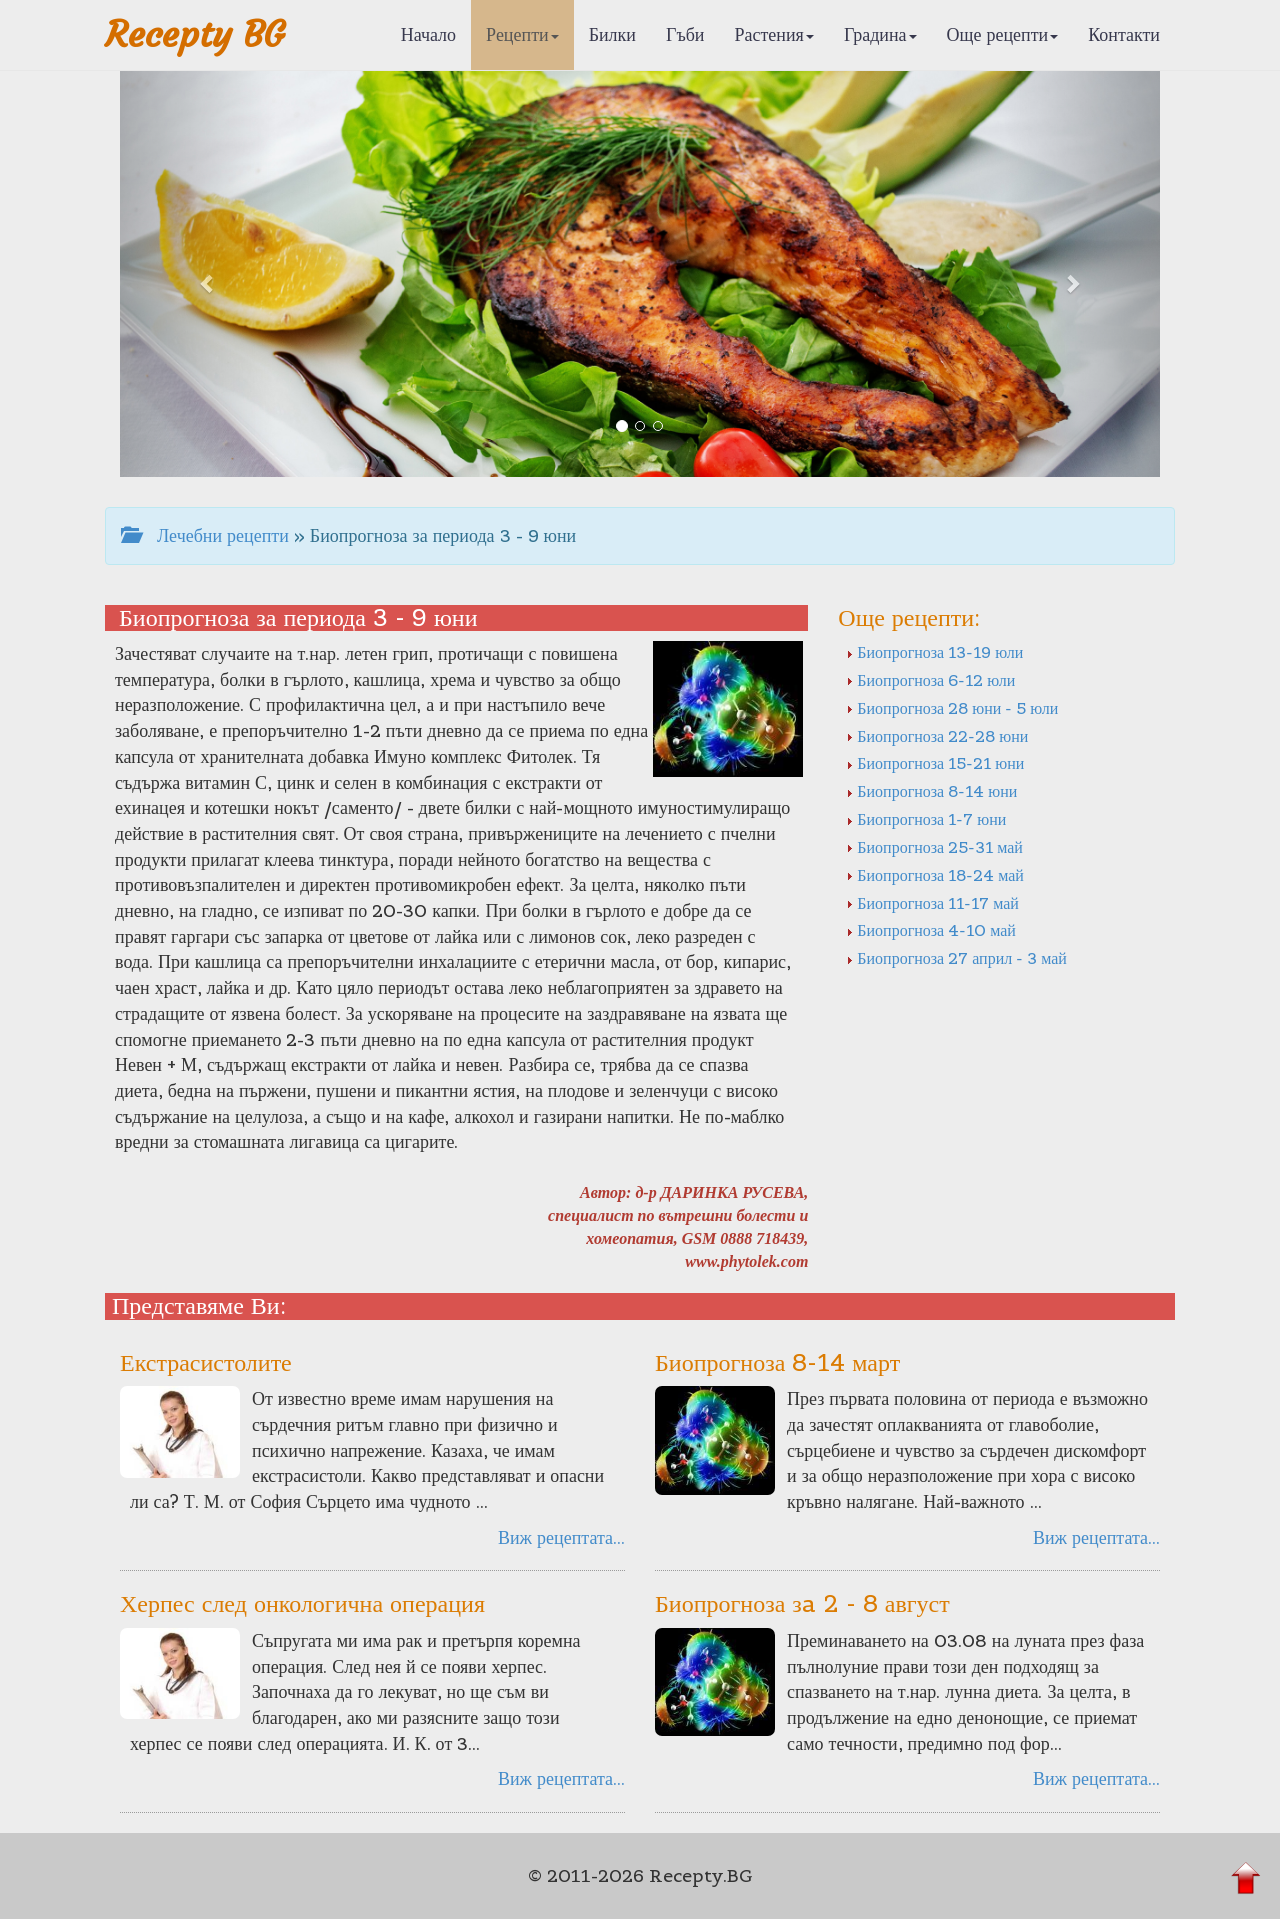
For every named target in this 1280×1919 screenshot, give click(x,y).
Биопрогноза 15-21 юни (935, 763)
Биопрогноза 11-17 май (932, 903)
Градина (880, 34)
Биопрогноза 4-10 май (931, 930)
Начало (428, 34)
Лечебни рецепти (205, 535)
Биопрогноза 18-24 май (935, 875)
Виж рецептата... (561, 1537)
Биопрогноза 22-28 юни (937, 736)
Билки (612, 34)
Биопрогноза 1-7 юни (926, 819)
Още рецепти (1003, 34)
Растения (774, 34)
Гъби (685, 34)
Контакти (1124, 34)
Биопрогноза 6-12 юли (930, 680)
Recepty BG (195, 34)
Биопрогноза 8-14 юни (931, 791)
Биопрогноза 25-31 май (934, 847)
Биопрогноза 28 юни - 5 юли (952, 708)
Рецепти (522, 34)
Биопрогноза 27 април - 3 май (956, 958)
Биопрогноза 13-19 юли (934, 652)
